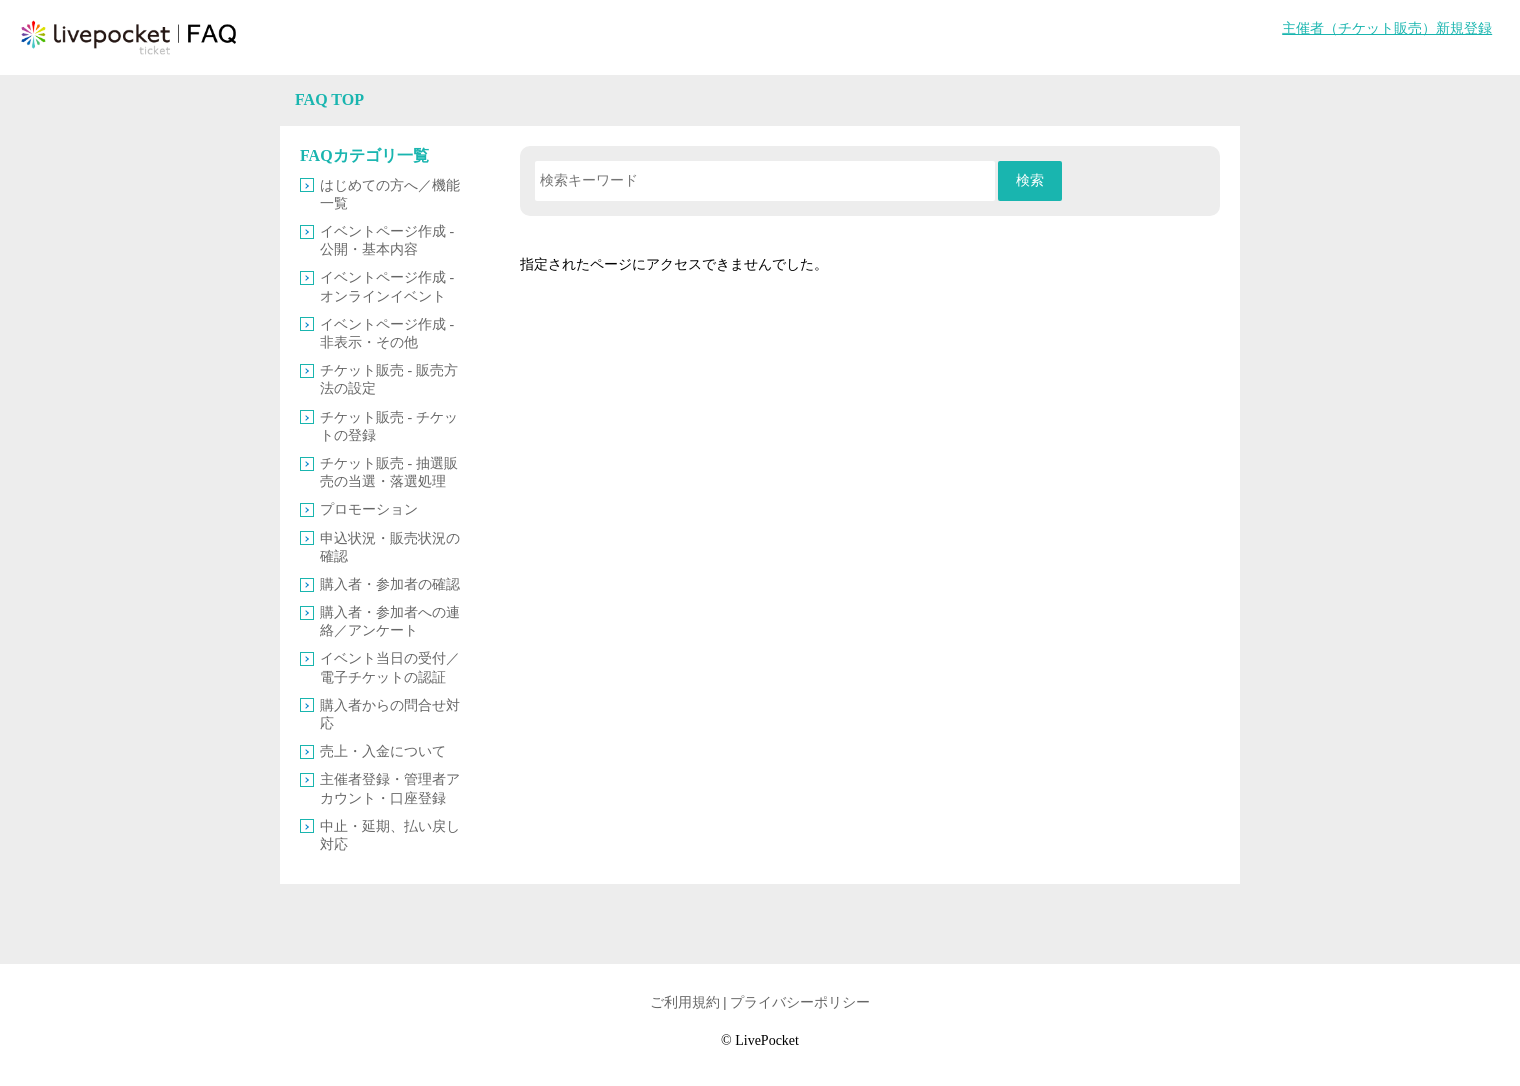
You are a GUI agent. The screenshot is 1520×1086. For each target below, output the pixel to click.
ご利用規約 (685, 1002)
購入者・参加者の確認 (390, 584)
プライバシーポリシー (800, 1002)
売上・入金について (383, 751)
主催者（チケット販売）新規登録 (1387, 28)
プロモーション (369, 509)
